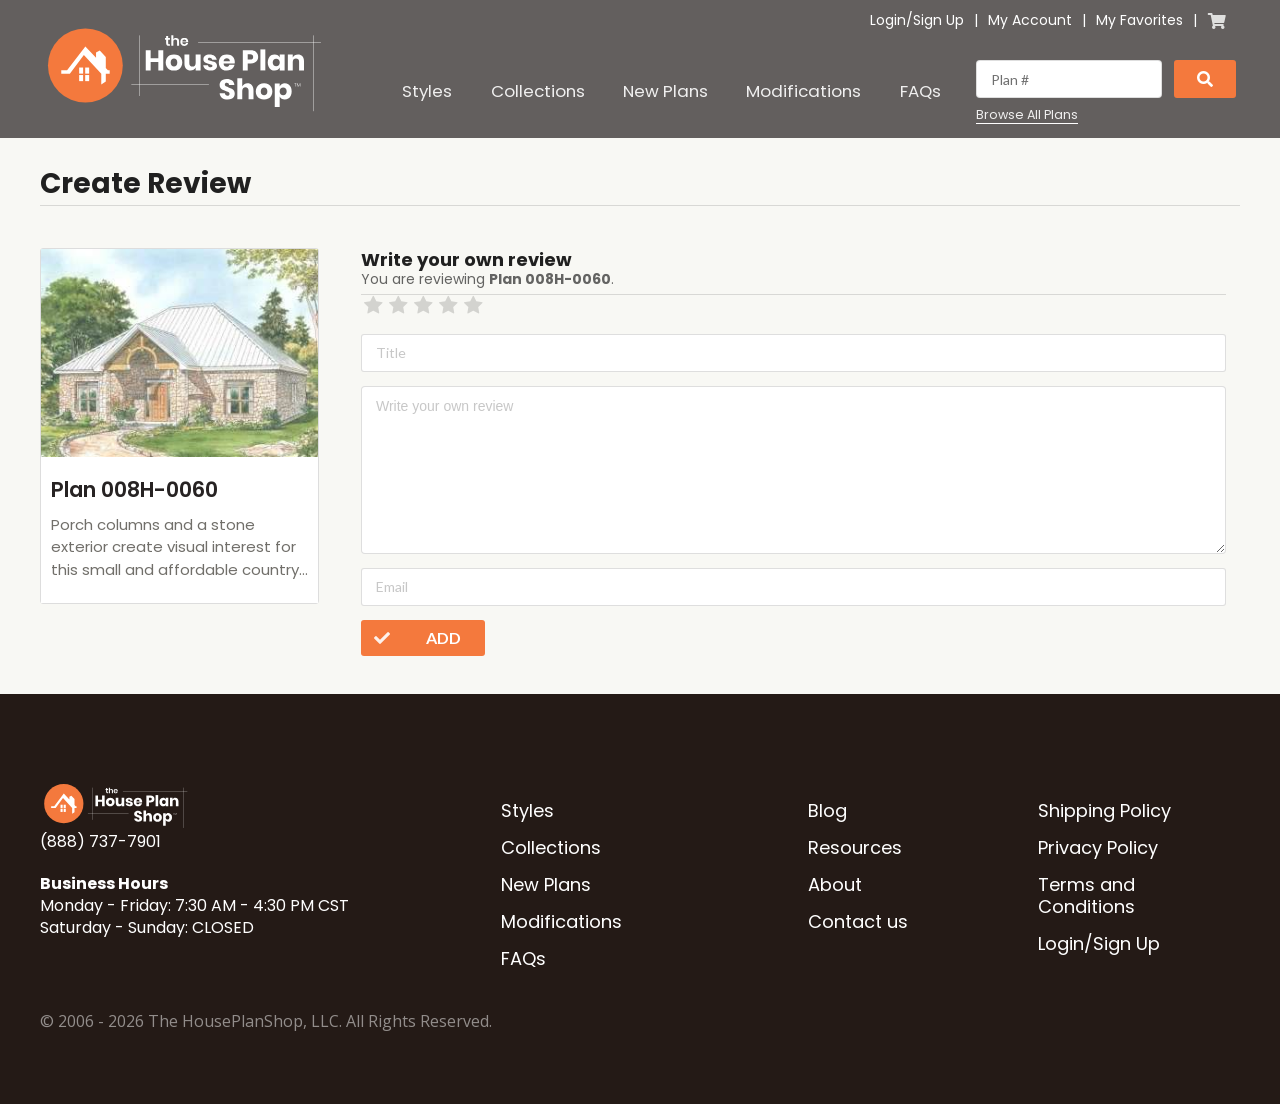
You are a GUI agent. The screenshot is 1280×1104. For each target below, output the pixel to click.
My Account (1030, 20)
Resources (855, 847)
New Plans (665, 91)
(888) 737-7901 (100, 841)
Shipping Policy (1104, 810)
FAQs (920, 91)
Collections (538, 91)
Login (888, 20)
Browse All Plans (1027, 115)
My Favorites (1139, 20)
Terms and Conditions (1086, 895)
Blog (827, 810)
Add (411, 638)
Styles (427, 91)
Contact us (858, 921)
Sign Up (938, 20)
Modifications (803, 91)
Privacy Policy (1098, 847)
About (835, 884)
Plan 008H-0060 (134, 489)
